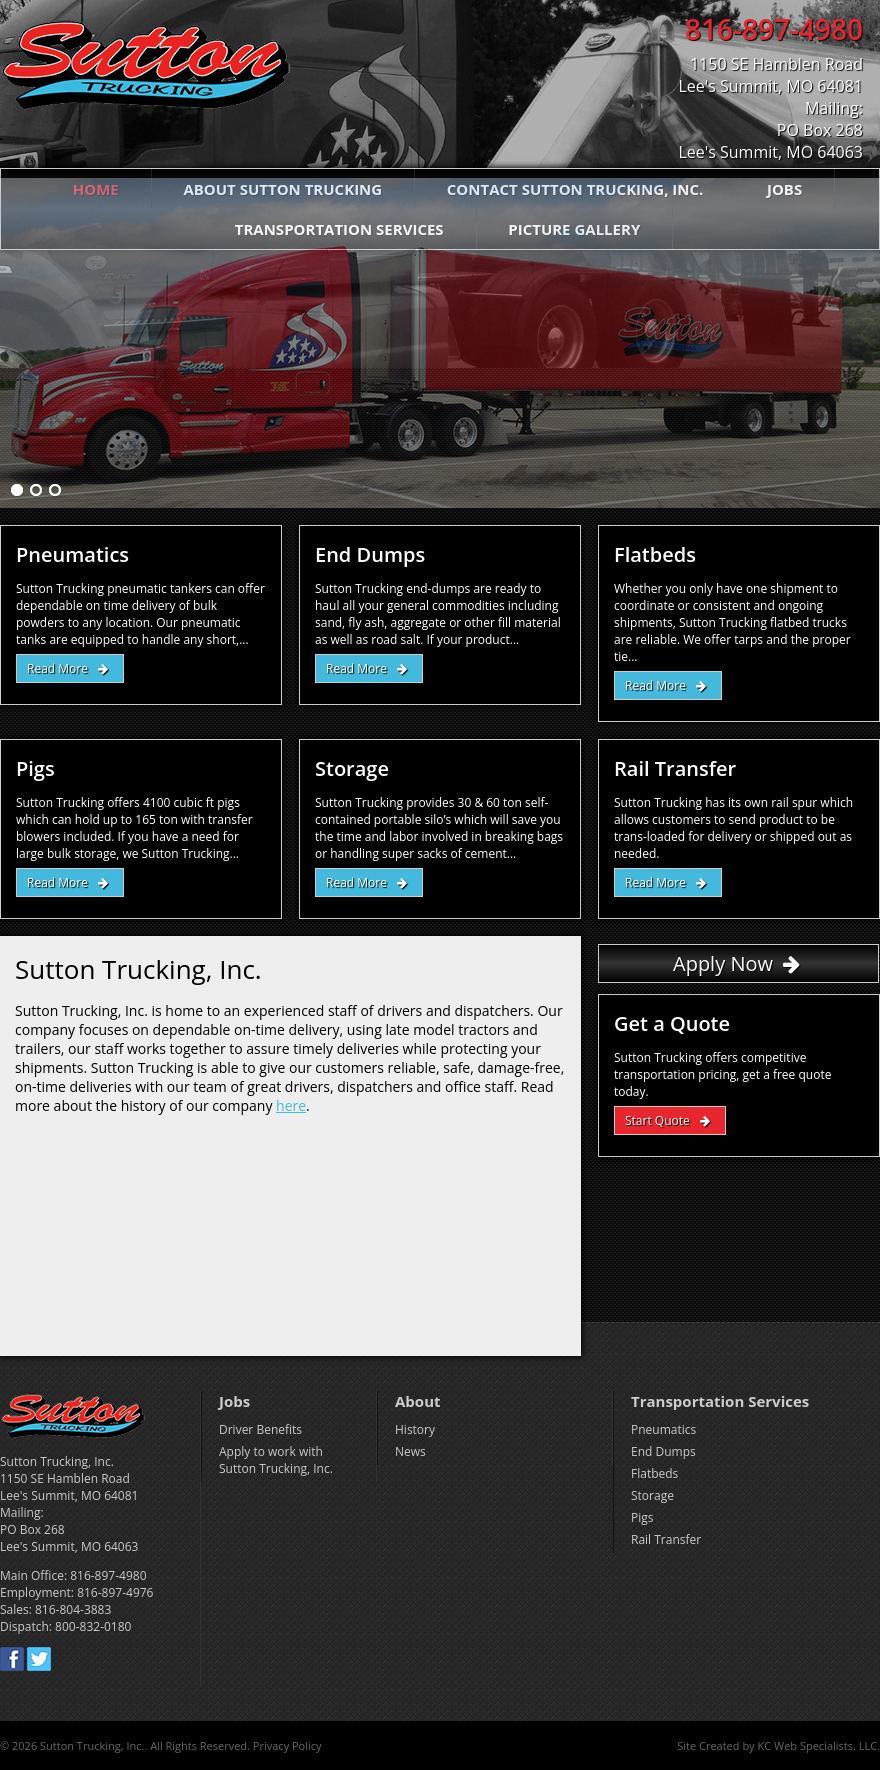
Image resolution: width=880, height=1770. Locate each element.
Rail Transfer (666, 1539)
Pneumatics (663, 1429)
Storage (652, 1495)
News (410, 1451)
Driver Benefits (260, 1429)
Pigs (642, 1517)
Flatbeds (654, 1473)
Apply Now (723, 963)
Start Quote (657, 1120)
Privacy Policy (287, 1745)
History (415, 1429)
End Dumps (663, 1451)
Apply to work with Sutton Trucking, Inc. (276, 1460)
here (291, 1105)
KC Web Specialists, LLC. (818, 1745)
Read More (57, 668)
